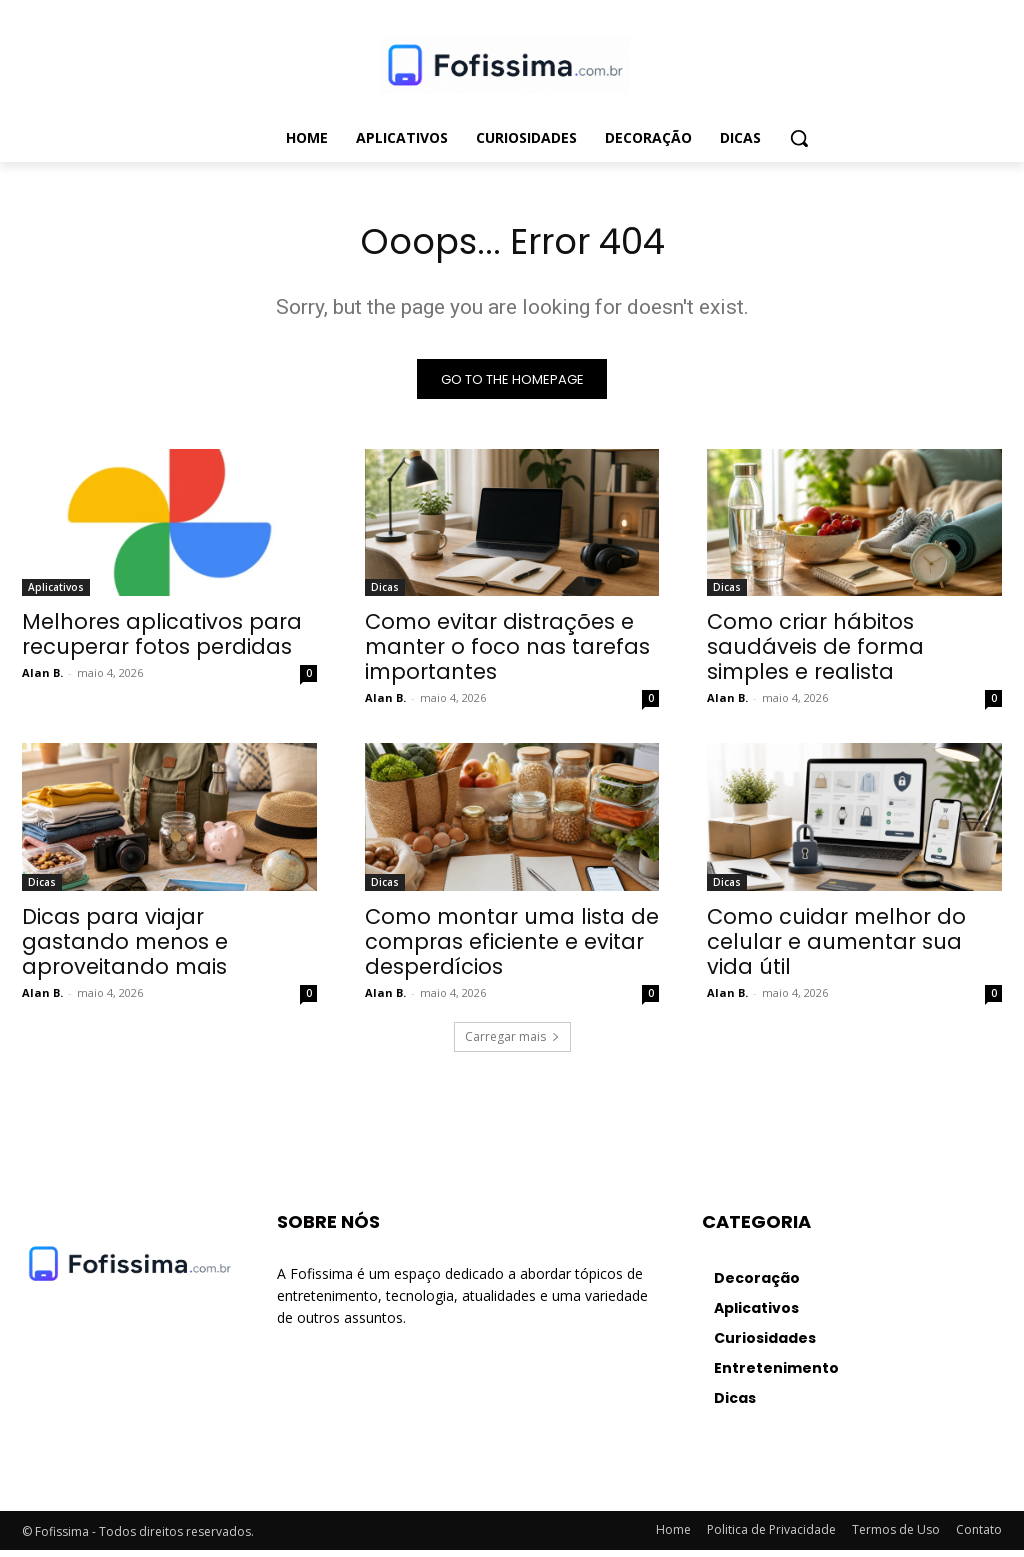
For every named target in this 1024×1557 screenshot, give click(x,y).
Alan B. (42, 679)
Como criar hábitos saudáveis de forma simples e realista (815, 653)
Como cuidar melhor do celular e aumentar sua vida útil (836, 948)
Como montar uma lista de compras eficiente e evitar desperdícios (512, 948)
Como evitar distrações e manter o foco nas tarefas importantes (507, 653)
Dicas (385, 594)
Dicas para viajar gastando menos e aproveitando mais (125, 948)
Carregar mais (512, 1043)
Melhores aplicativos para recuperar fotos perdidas (162, 641)
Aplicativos (56, 594)
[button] (799, 138)
